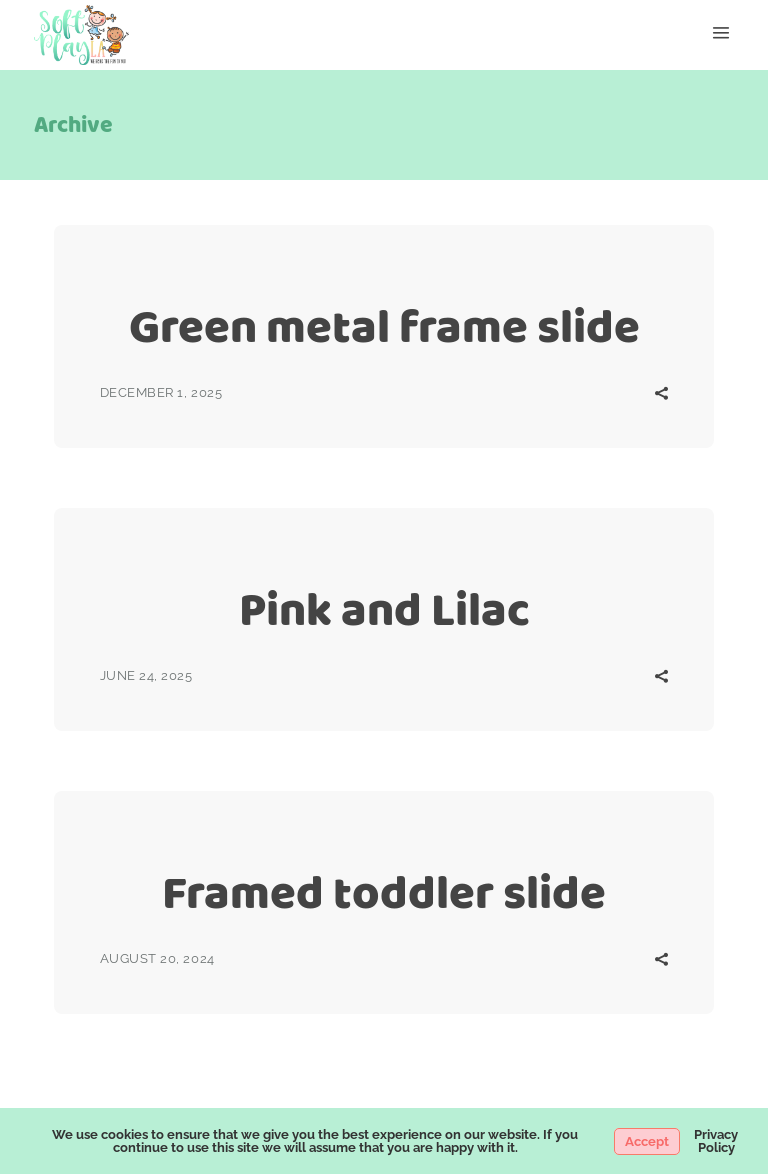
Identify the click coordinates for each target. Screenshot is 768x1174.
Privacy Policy (716, 1141)
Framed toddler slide (384, 892)
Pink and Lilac (384, 609)
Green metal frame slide (384, 326)
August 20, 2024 (157, 958)
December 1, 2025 (161, 392)
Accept (647, 1141)
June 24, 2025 (146, 675)
